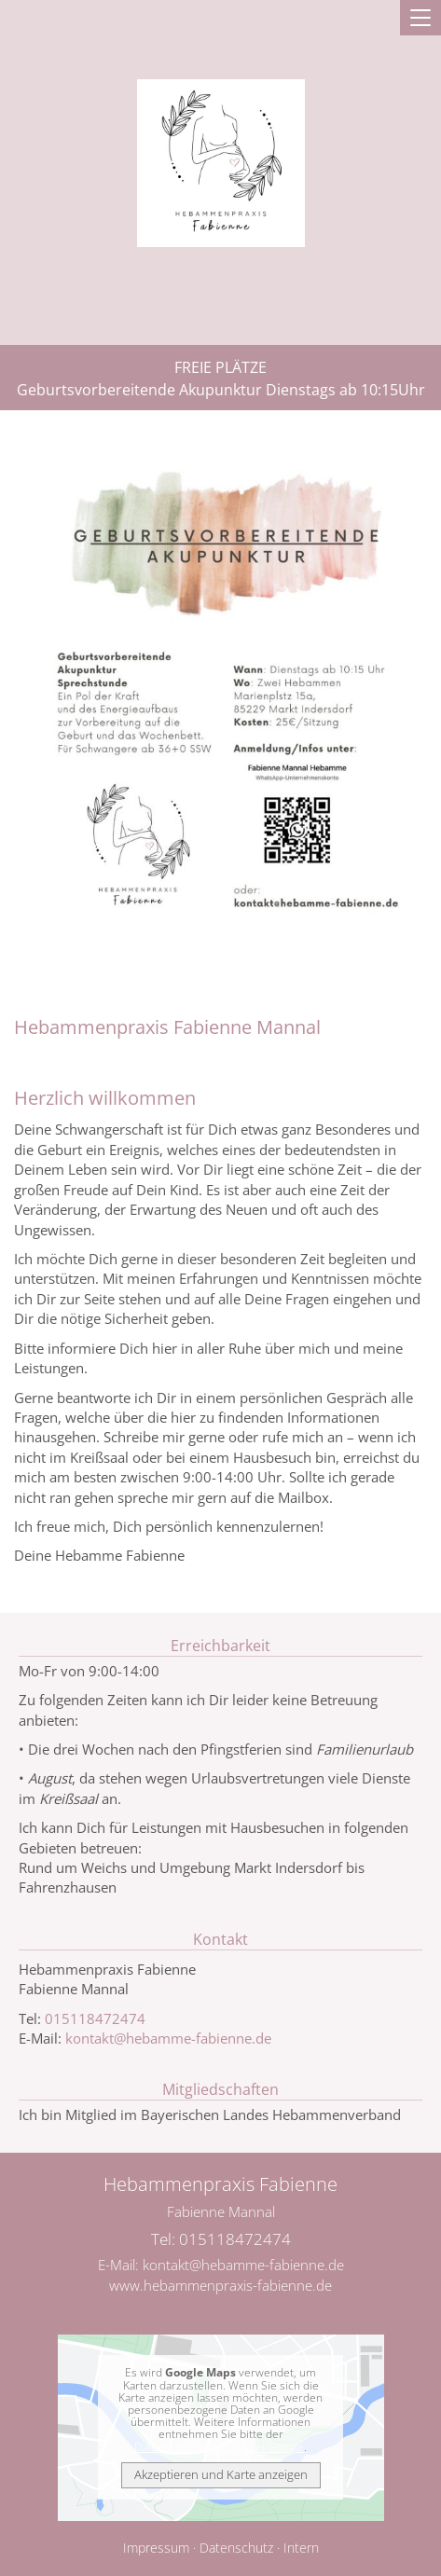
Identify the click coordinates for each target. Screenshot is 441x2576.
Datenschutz (236, 2548)
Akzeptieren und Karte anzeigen (221, 2474)
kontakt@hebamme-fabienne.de (168, 2038)
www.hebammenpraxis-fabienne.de (220, 2285)
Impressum (156, 2548)
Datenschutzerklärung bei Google (219, 2447)
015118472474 (95, 2018)
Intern (301, 2548)
